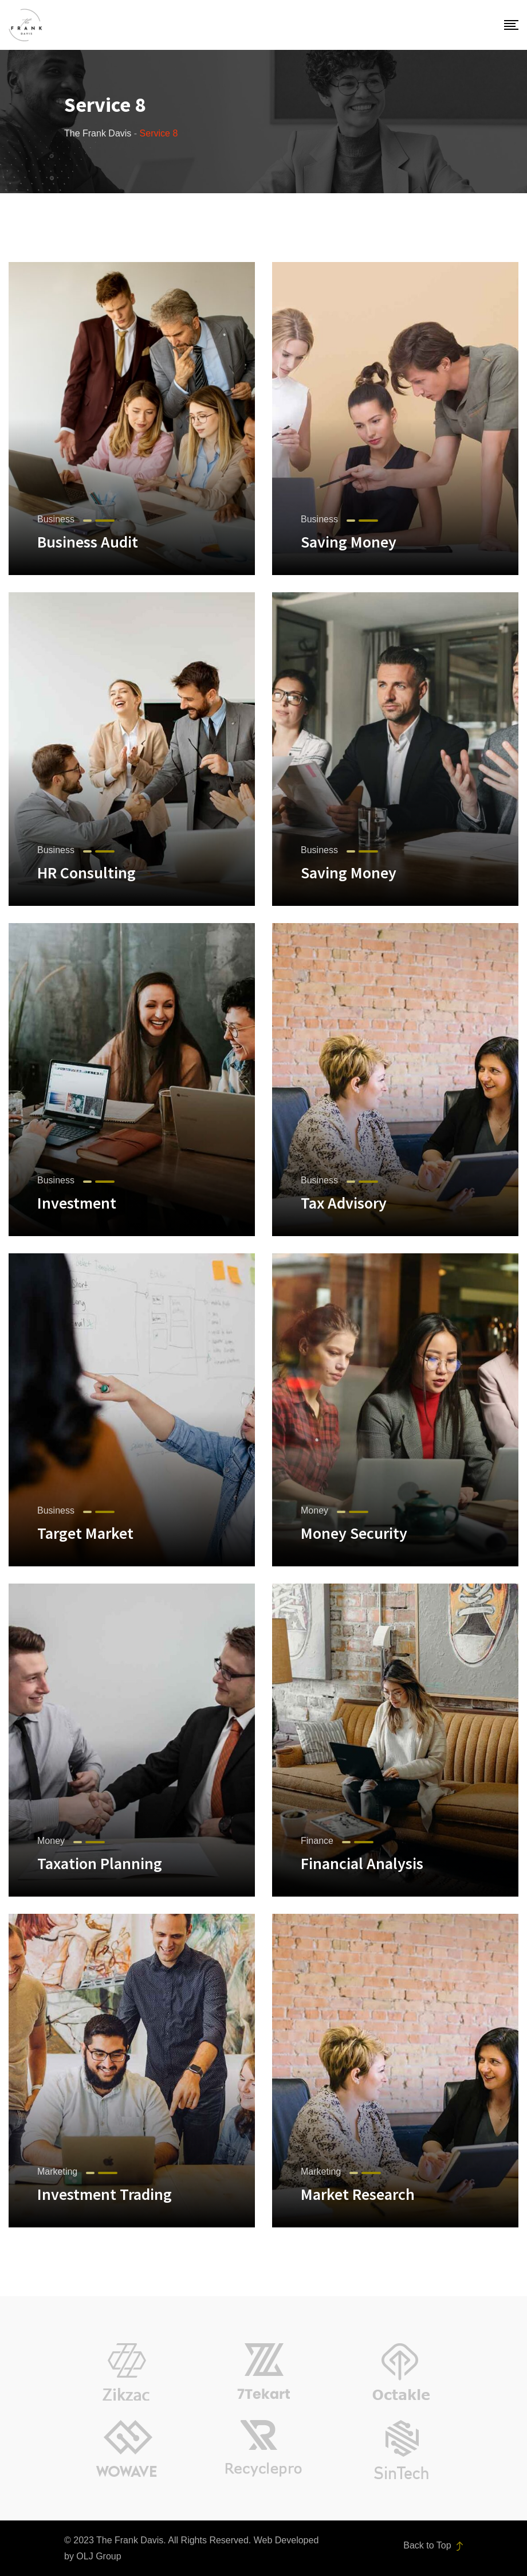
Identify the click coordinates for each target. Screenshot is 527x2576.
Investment (76, 1203)
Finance (317, 1841)
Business (55, 519)
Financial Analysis (362, 1863)
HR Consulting (86, 872)
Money (314, 1510)
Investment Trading (104, 2194)
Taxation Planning (99, 1863)
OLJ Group (98, 2556)
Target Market (85, 1533)
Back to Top (433, 2545)
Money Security (354, 1533)
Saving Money (348, 541)
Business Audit (87, 541)
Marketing (57, 2171)
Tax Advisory (344, 1203)
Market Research (358, 2194)
